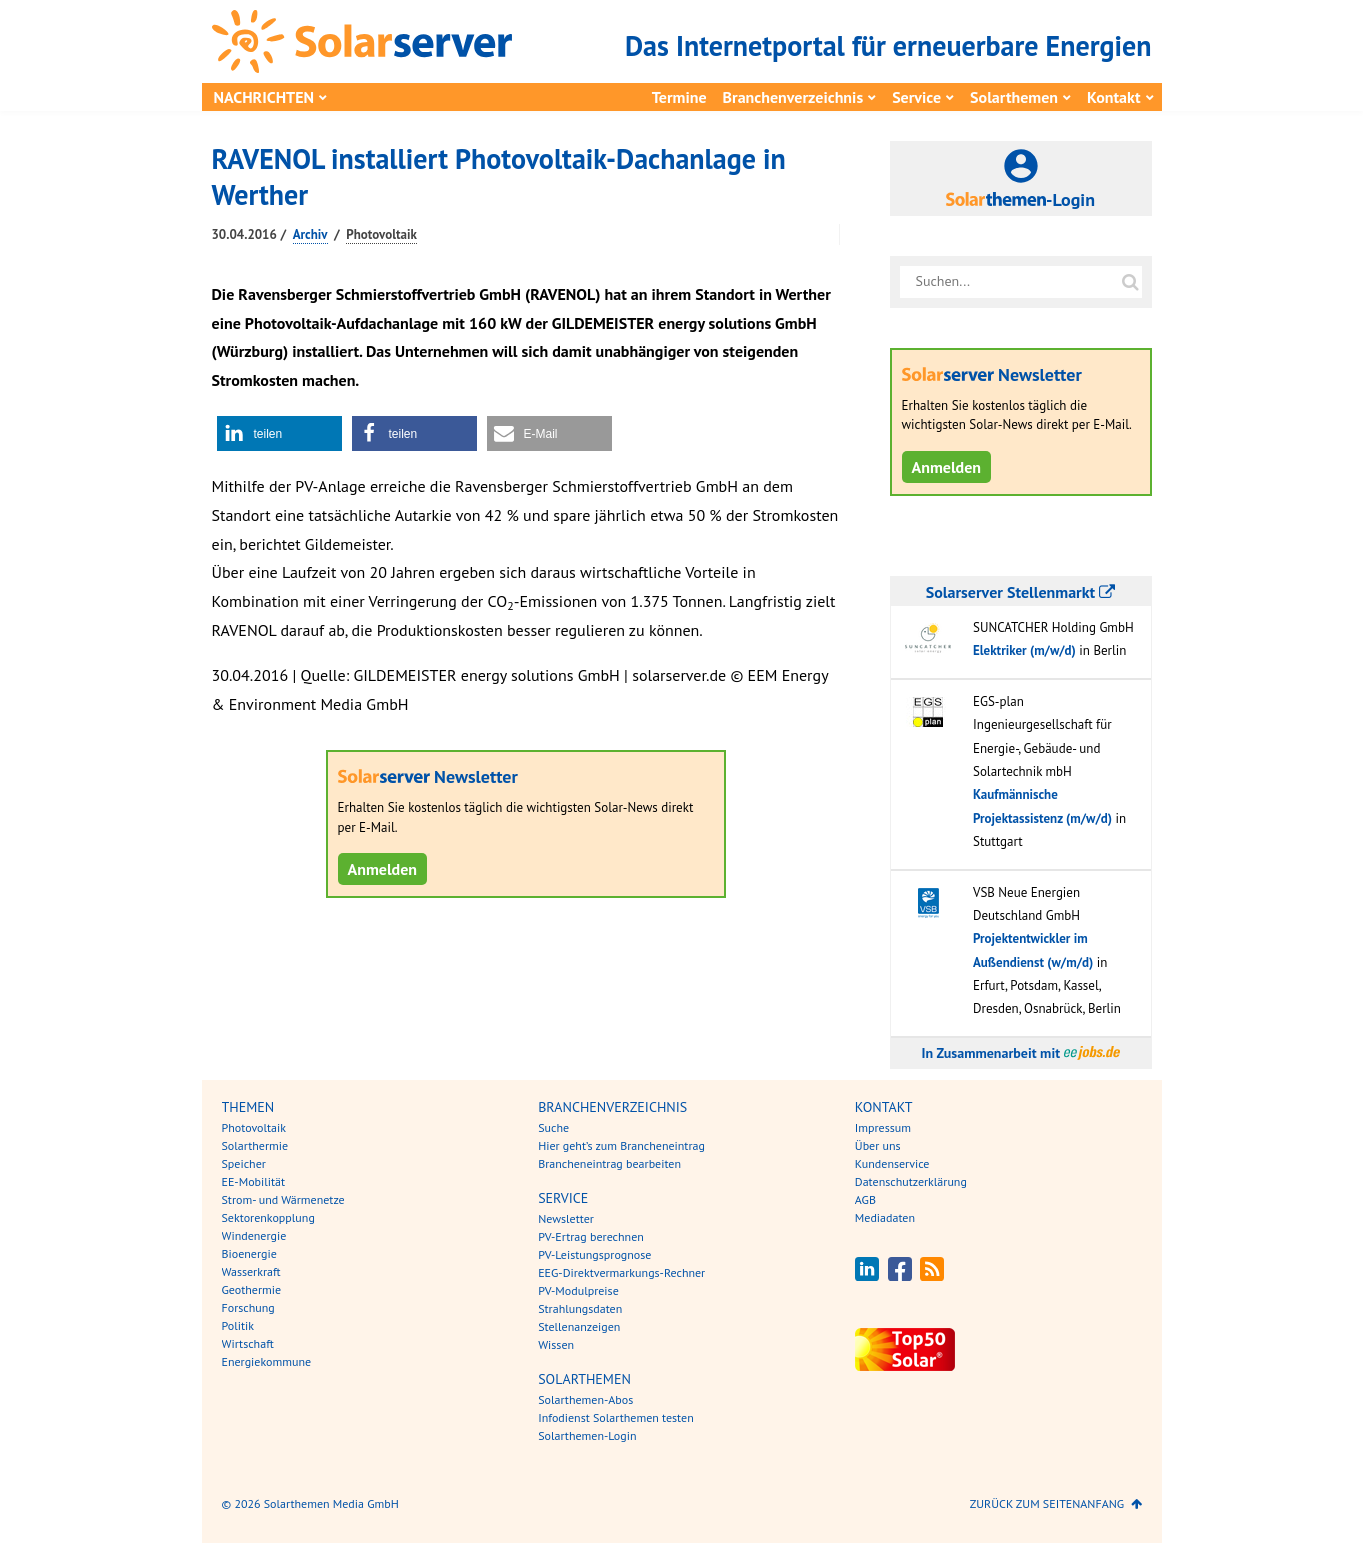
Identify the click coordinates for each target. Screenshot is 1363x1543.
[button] (279, 433)
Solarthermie (255, 1145)
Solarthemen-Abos (585, 1399)
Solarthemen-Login (587, 1435)
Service (916, 97)
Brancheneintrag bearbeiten (609, 1163)
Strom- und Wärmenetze (283, 1199)
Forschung (248, 1307)
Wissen (556, 1344)
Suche (553, 1127)
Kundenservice (892, 1163)
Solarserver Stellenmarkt (1020, 592)
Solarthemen (1014, 97)
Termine (679, 97)
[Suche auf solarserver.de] (1131, 282)
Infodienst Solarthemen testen (616, 1417)
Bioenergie (249, 1253)
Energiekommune (267, 1361)
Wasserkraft (251, 1271)
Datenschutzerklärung (911, 1181)
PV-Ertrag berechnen (591, 1236)
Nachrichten (264, 97)
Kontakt (1113, 97)
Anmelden (383, 869)
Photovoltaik (381, 234)
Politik (238, 1325)
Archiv (310, 234)
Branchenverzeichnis (793, 97)
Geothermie (252, 1289)
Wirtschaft (248, 1343)
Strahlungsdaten (580, 1308)
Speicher (244, 1163)
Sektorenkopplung (268, 1217)
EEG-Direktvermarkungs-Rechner (621, 1272)
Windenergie (254, 1235)
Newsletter (566, 1218)
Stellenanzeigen (579, 1326)
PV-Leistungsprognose (594, 1254)
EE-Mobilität (254, 1181)
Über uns (878, 1145)
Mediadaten (885, 1217)
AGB (865, 1199)
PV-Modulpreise (578, 1290)
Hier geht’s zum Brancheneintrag (621, 1145)
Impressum (883, 1127)
